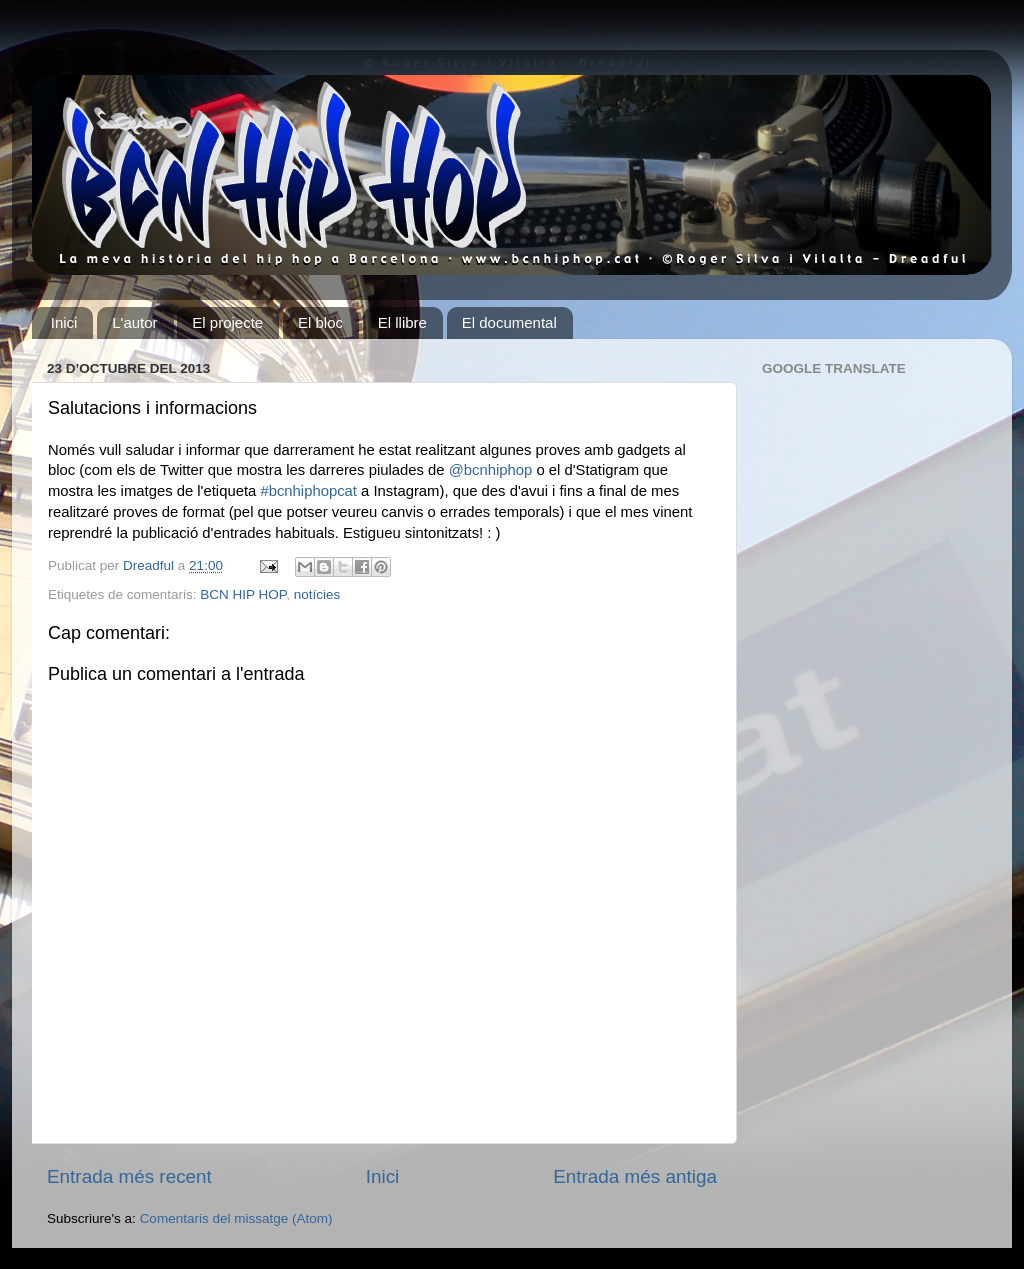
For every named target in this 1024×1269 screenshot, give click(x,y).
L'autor (134, 322)
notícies (317, 594)
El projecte (227, 322)
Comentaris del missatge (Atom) (236, 1218)
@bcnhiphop (491, 470)
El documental (509, 322)
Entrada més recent (129, 1176)
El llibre (402, 322)
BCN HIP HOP (243, 594)
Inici (64, 322)
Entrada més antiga (635, 1176)
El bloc (320, 322)
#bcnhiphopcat (308, 491)
